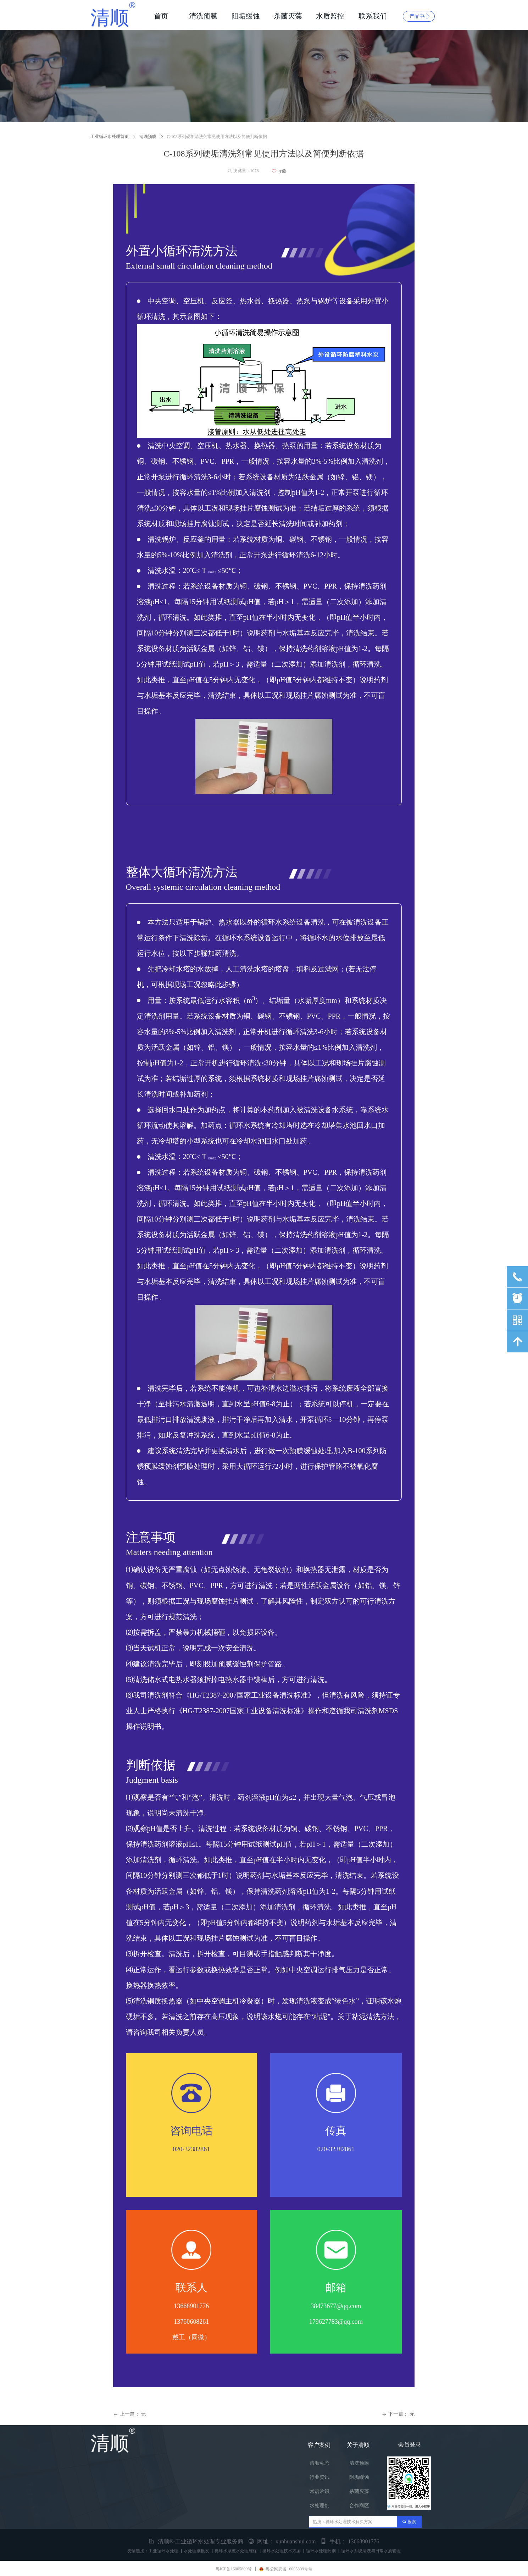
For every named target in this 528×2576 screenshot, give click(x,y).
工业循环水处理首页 (109, 136)
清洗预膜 (147, 136)
